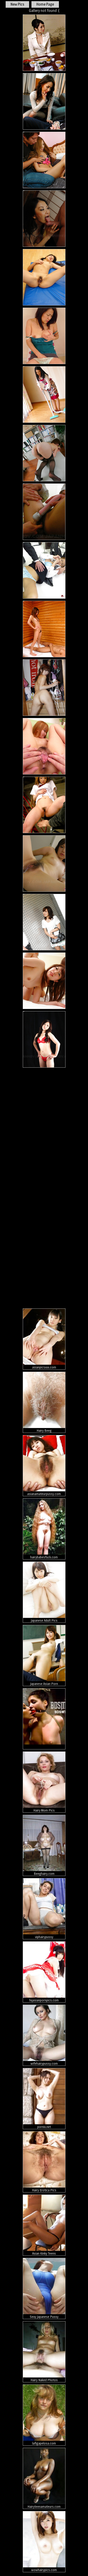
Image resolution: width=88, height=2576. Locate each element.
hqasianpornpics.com (44, 1972)
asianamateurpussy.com (44, 1465)
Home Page (45, 4)
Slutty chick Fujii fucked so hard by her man (44, 922)
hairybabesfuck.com (44, 1529)
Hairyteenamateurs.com (44, 2478)
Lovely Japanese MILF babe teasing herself (44, 336)
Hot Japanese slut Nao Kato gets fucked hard (44, 101)
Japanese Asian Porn (44, 1655)
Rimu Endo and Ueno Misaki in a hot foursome (44, 980)
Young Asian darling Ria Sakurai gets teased (44, 805)
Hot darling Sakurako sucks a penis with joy (44, 629)
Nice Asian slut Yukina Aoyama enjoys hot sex (44, 42)
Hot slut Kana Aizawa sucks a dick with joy (44, 394)
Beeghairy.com (44, 1845)
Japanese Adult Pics (44, 1592)
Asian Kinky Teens (44, 2225)
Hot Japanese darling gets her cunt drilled (44, 746)
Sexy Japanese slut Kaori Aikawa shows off (44, 687)
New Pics (17, 4)
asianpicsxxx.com (44, 1339)
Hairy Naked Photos (44, 2351)
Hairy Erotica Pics (44, 2162)
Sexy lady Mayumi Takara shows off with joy (44, 1039)
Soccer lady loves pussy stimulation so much (44, 277)
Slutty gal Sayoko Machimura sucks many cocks (44, 218)
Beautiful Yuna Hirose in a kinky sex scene (44, 511)
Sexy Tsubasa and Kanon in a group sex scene (44, 160)
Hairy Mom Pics (44, 1782)
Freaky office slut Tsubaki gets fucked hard (44, 453)
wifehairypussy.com (44, 2035)
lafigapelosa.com (44, 2415)
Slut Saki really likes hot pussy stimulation (44, 570)
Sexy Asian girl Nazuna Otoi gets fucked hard (44, 863)
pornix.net (44, 2098)
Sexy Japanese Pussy (44, 2288)
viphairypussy (44, 1908)
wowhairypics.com (44, 2541)
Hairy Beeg (44, 1402)
